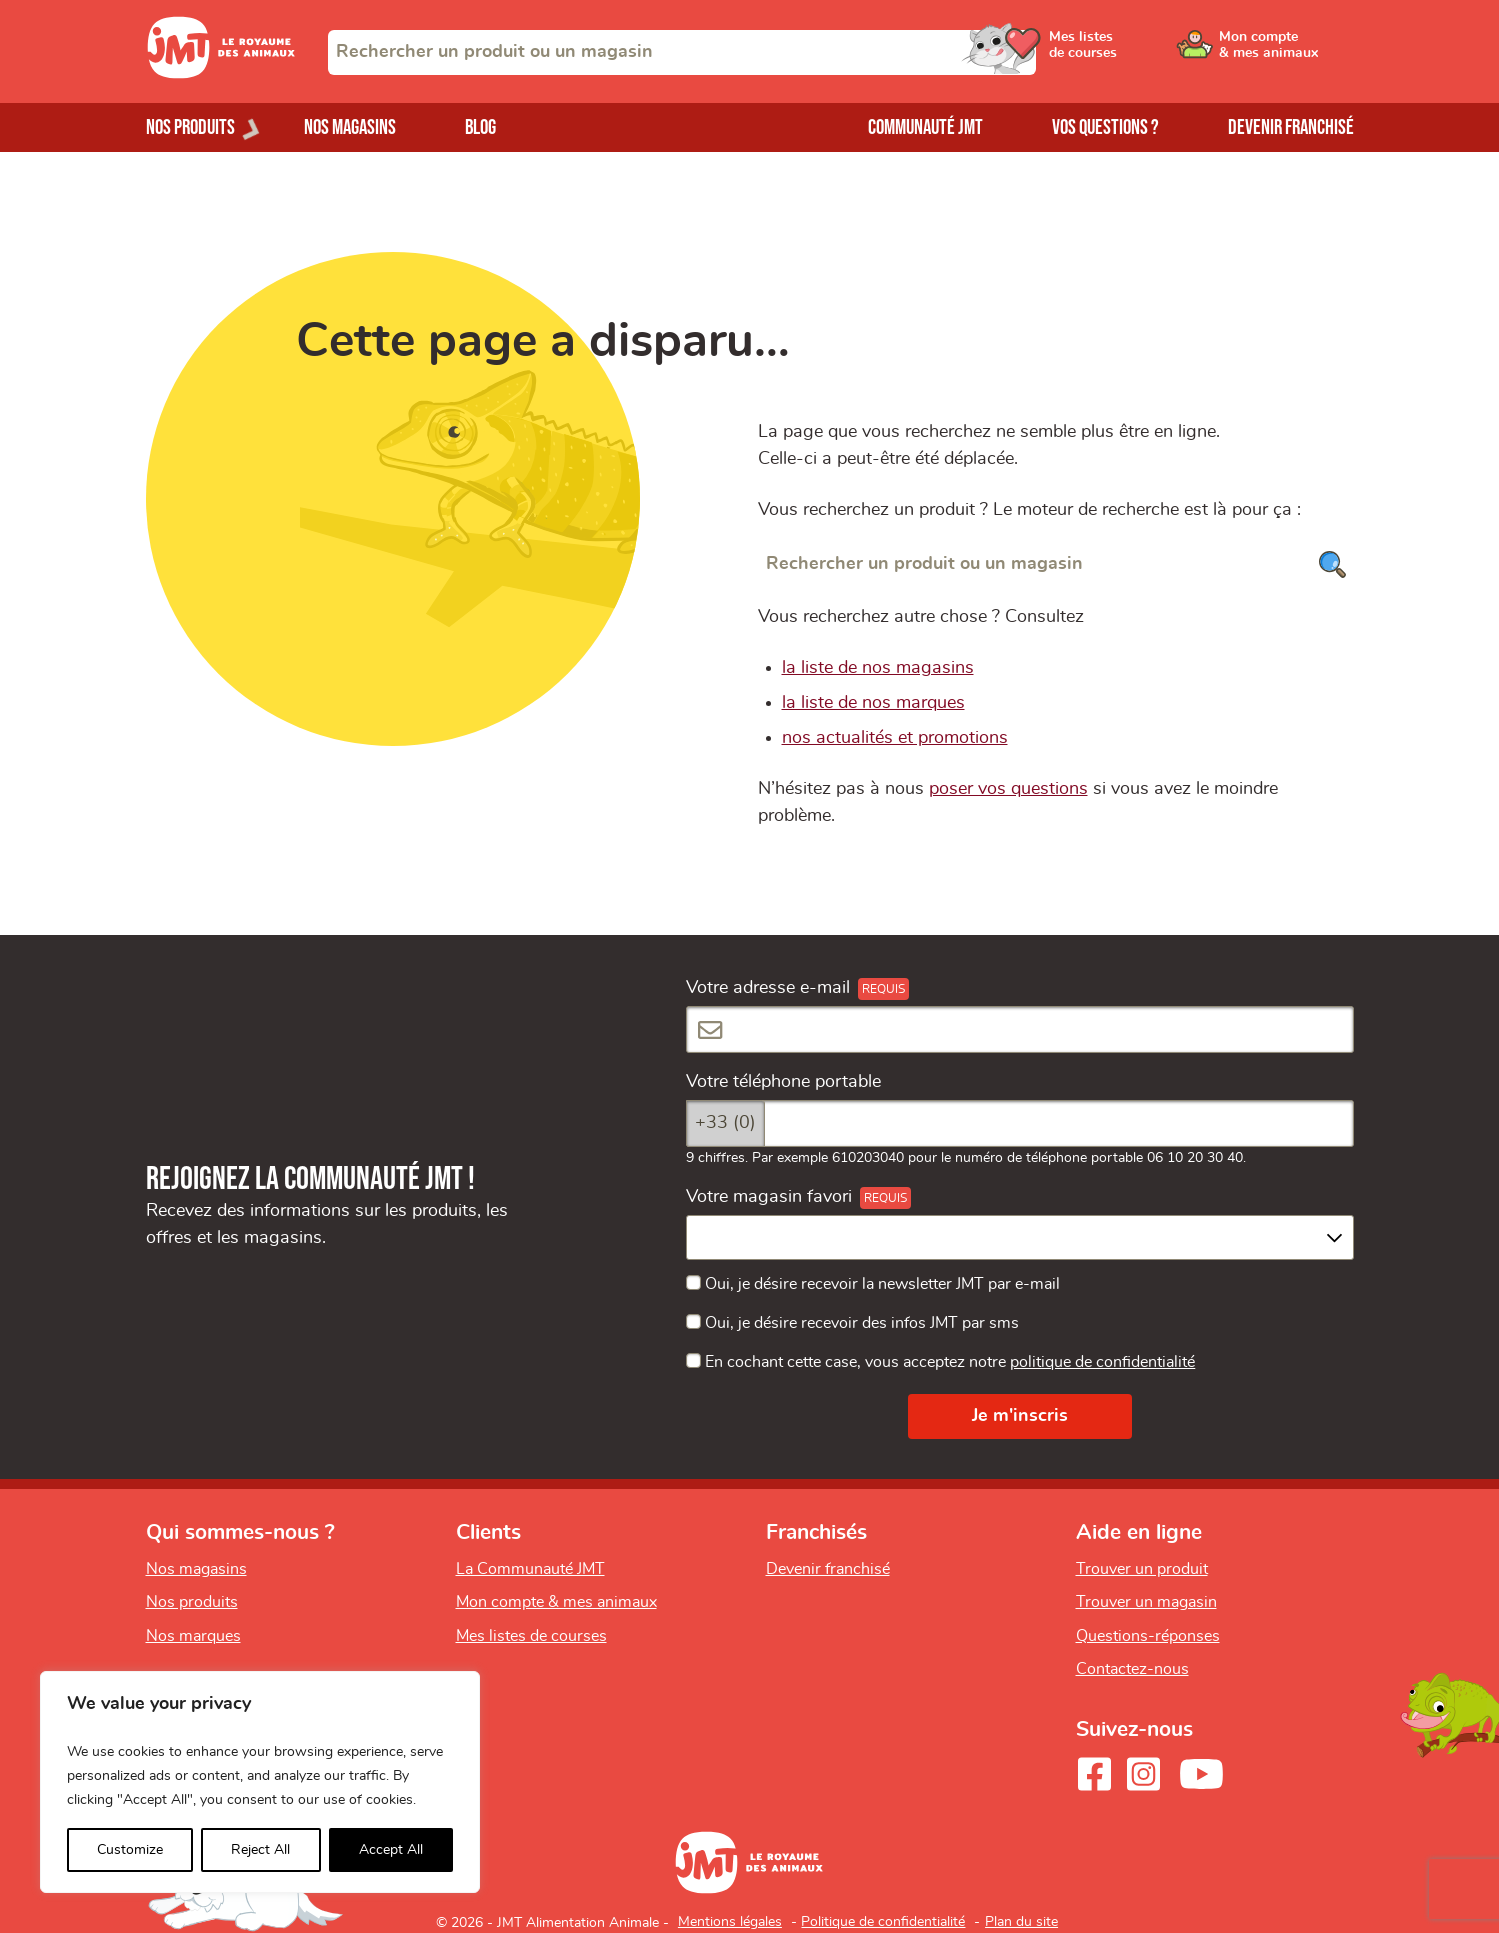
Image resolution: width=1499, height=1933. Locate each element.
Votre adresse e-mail (768, 988)
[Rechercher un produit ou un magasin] (1056, 564)
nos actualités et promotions (895, 738)
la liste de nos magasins (878, 668)
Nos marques (193, 1636)
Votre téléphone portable (783, 1082)
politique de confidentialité (1102, 1362)
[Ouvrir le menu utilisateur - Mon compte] (1286, 52)
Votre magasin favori (769, 1197)
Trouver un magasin (1146, 1602)
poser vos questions (1008, 789)
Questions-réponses (1148, 1636)
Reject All (260, 1850)
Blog (480, 127)
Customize (130, 1850)
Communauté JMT (925, 127)
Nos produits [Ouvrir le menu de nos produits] (190, 127)
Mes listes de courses (531, 1636)
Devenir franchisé (1291, 127)
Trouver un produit (1142, 1569)
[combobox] (682, 52)
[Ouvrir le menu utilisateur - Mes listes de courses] (1135, 52)
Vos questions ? (1105, 127)
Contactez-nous (1132, 1669)
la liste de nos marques (873, 703)
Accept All (391, 1850)
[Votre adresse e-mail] (1020, 1029)
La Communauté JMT (530, 1569)
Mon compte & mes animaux (556, 1602)
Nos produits (192, 1602)
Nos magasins (350, 127)
